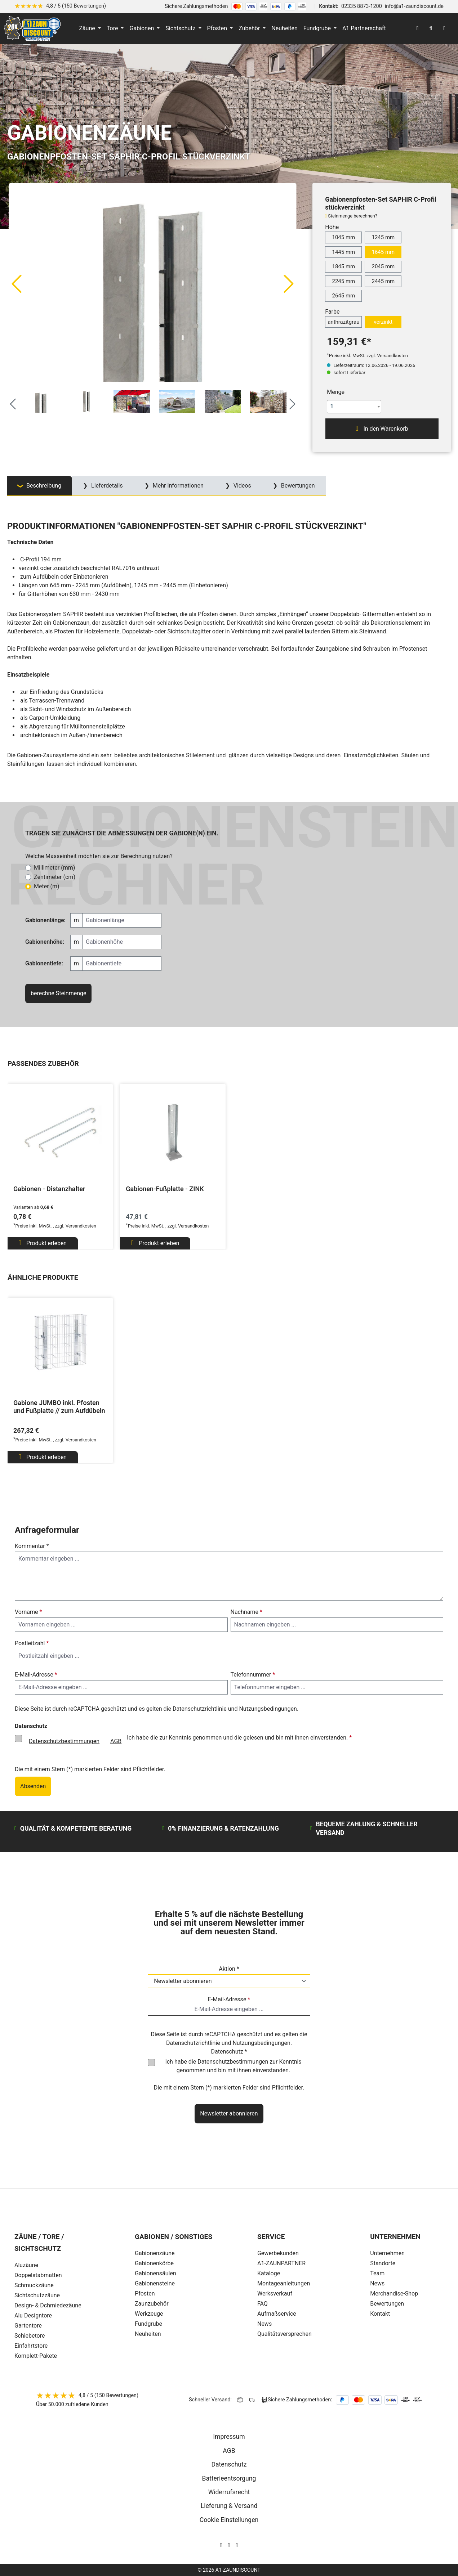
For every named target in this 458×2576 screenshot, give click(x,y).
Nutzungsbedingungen (268, 1708)
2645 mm (343, 295)
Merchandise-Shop (394, 2293)
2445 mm (383, 281)
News (377, 2283)
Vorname (28, 1611)
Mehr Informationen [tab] (177, 485)
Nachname (246, 1611)
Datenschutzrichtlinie (200, 1708)
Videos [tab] (241, 485)
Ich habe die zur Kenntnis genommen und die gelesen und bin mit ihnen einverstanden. (187, 1741)
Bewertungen (387, 2303)
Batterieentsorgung (229, 2478)
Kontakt (380, 2313)
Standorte (382, 2263)
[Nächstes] (289, 283)
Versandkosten (81, 1226)
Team (377, 2273)
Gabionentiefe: (44, 963)
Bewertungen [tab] (297, 485)
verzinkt (383, 322)
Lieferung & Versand (229, 2505)
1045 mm (343, 237)
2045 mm (383, 266)
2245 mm (343, 281)
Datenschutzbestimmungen (64, 1741)
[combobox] (354, 406)
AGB (115, 1741)
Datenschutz (228, 2464)
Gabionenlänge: (45, 920)
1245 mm (383, 237)
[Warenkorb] (444, 28)
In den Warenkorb (382, 428)
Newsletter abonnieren (229, 2113)
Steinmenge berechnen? (352, 216)
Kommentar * (32, 1546)
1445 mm (343, 252)
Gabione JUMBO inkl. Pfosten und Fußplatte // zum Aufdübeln (59, 1406)
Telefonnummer (253, 1674)
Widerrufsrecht (229, 2492)
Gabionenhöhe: (44, 941)
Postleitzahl (32, 1643)
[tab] (39, 486)
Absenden (33, 1786)
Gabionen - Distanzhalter (49, 1189)
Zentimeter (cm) (54, 877)
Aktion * (229, 1968)
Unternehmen (387, 2253)
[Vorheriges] (16, 283)
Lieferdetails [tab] (106, 485)
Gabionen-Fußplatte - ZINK (165, 1189)
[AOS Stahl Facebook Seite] (229, 2545)
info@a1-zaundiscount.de (414, 6)
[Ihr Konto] (417, 28)
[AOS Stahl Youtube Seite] (237, 2545)
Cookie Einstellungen (229, 2519)
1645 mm (383, 252)
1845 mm (343, 266)
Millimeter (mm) (54, 867)
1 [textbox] (331, 406)
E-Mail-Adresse (36, 1674)
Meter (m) (46, 886)
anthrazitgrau (343, 322)
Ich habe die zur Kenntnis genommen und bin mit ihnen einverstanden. (233, 2066)
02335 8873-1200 (361, 6)
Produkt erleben (43, 1243)
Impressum (229, 2436)
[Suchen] (431, 28)
